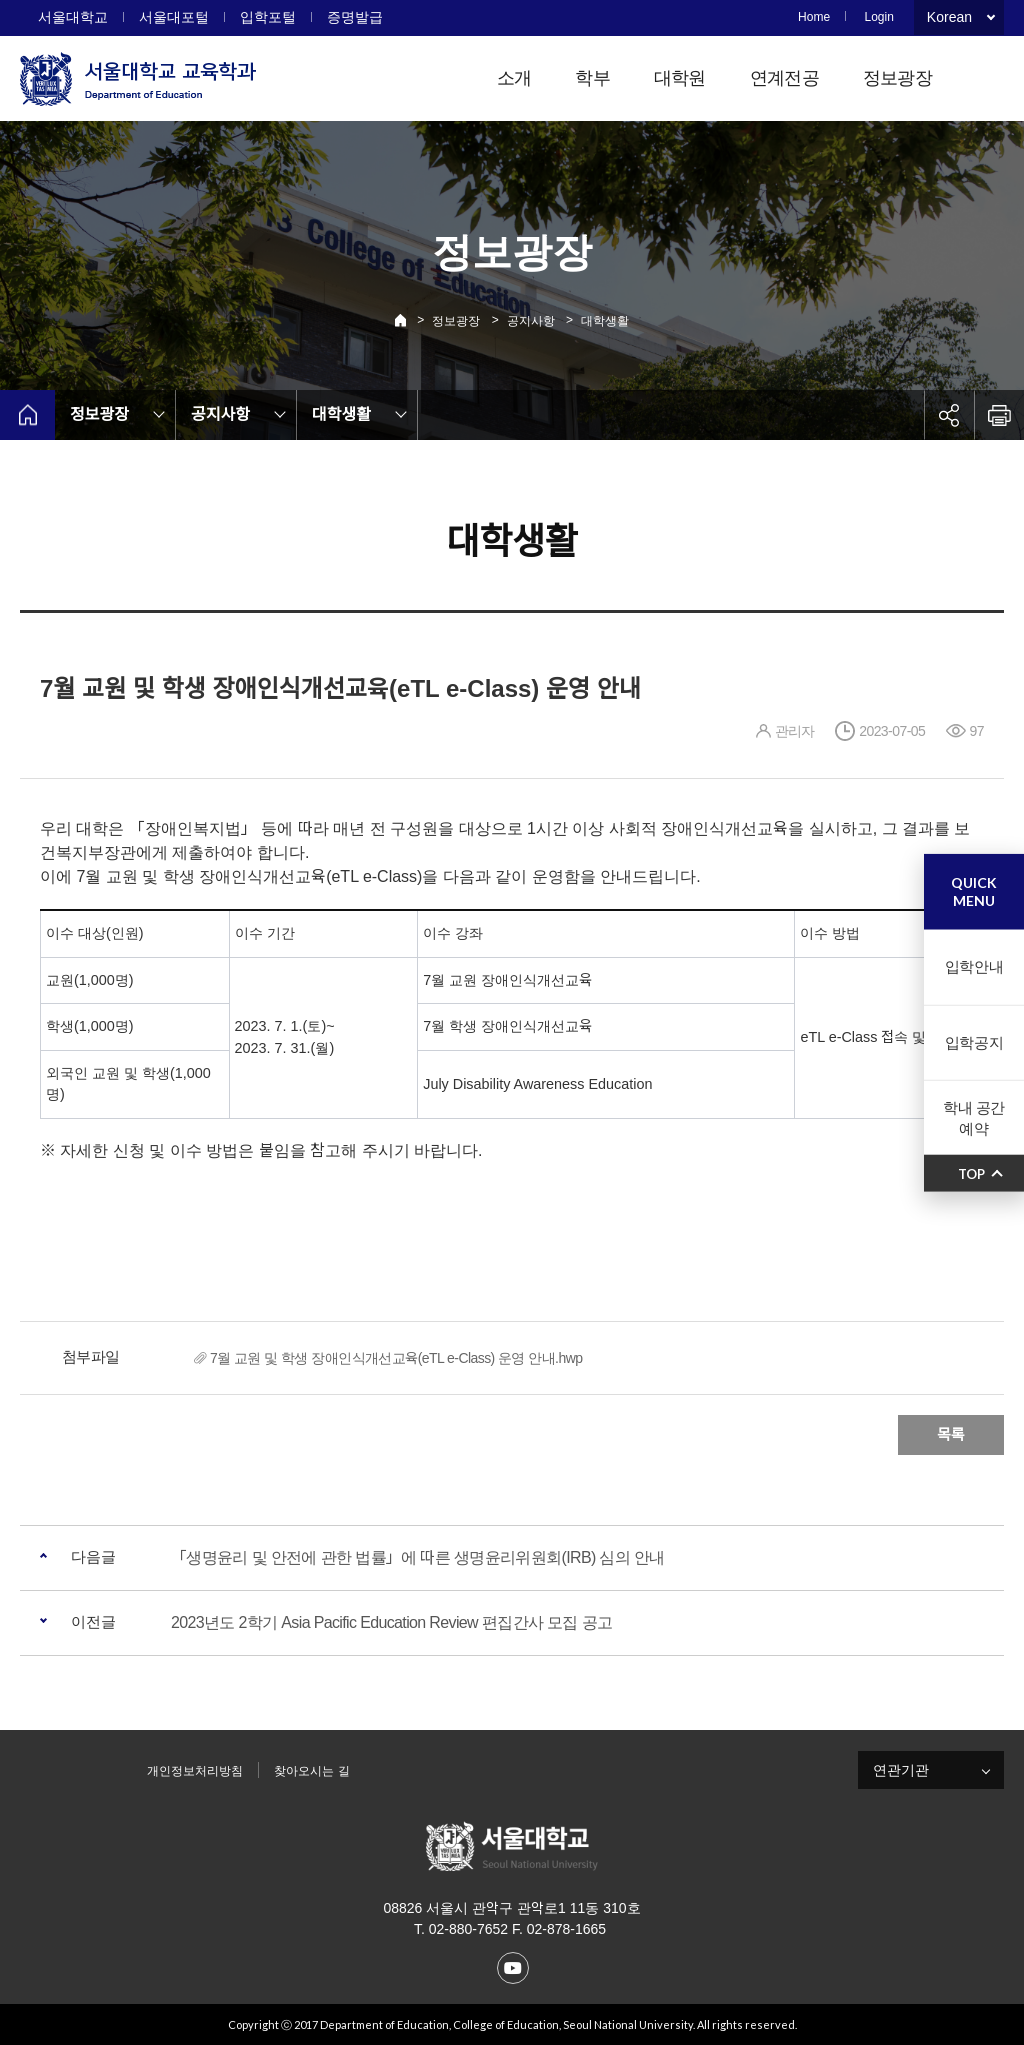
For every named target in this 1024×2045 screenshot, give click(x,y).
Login (878, 17)
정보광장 (897, 78)
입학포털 (268, 17)
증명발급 (355, 17)
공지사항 (531, 321)
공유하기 (949, 415)
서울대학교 (73, 17)
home (27, 415)
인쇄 (999, 415)
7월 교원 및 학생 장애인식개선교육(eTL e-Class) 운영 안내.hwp (396, 1358)
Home (814, 17)
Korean (949, 17)
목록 (951, 1434)
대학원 (680, 78)
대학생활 (605, 321)
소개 (514, 78)
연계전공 (784, 78)
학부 (592, 78)
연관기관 (901, 1770)
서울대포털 (174, 17)
